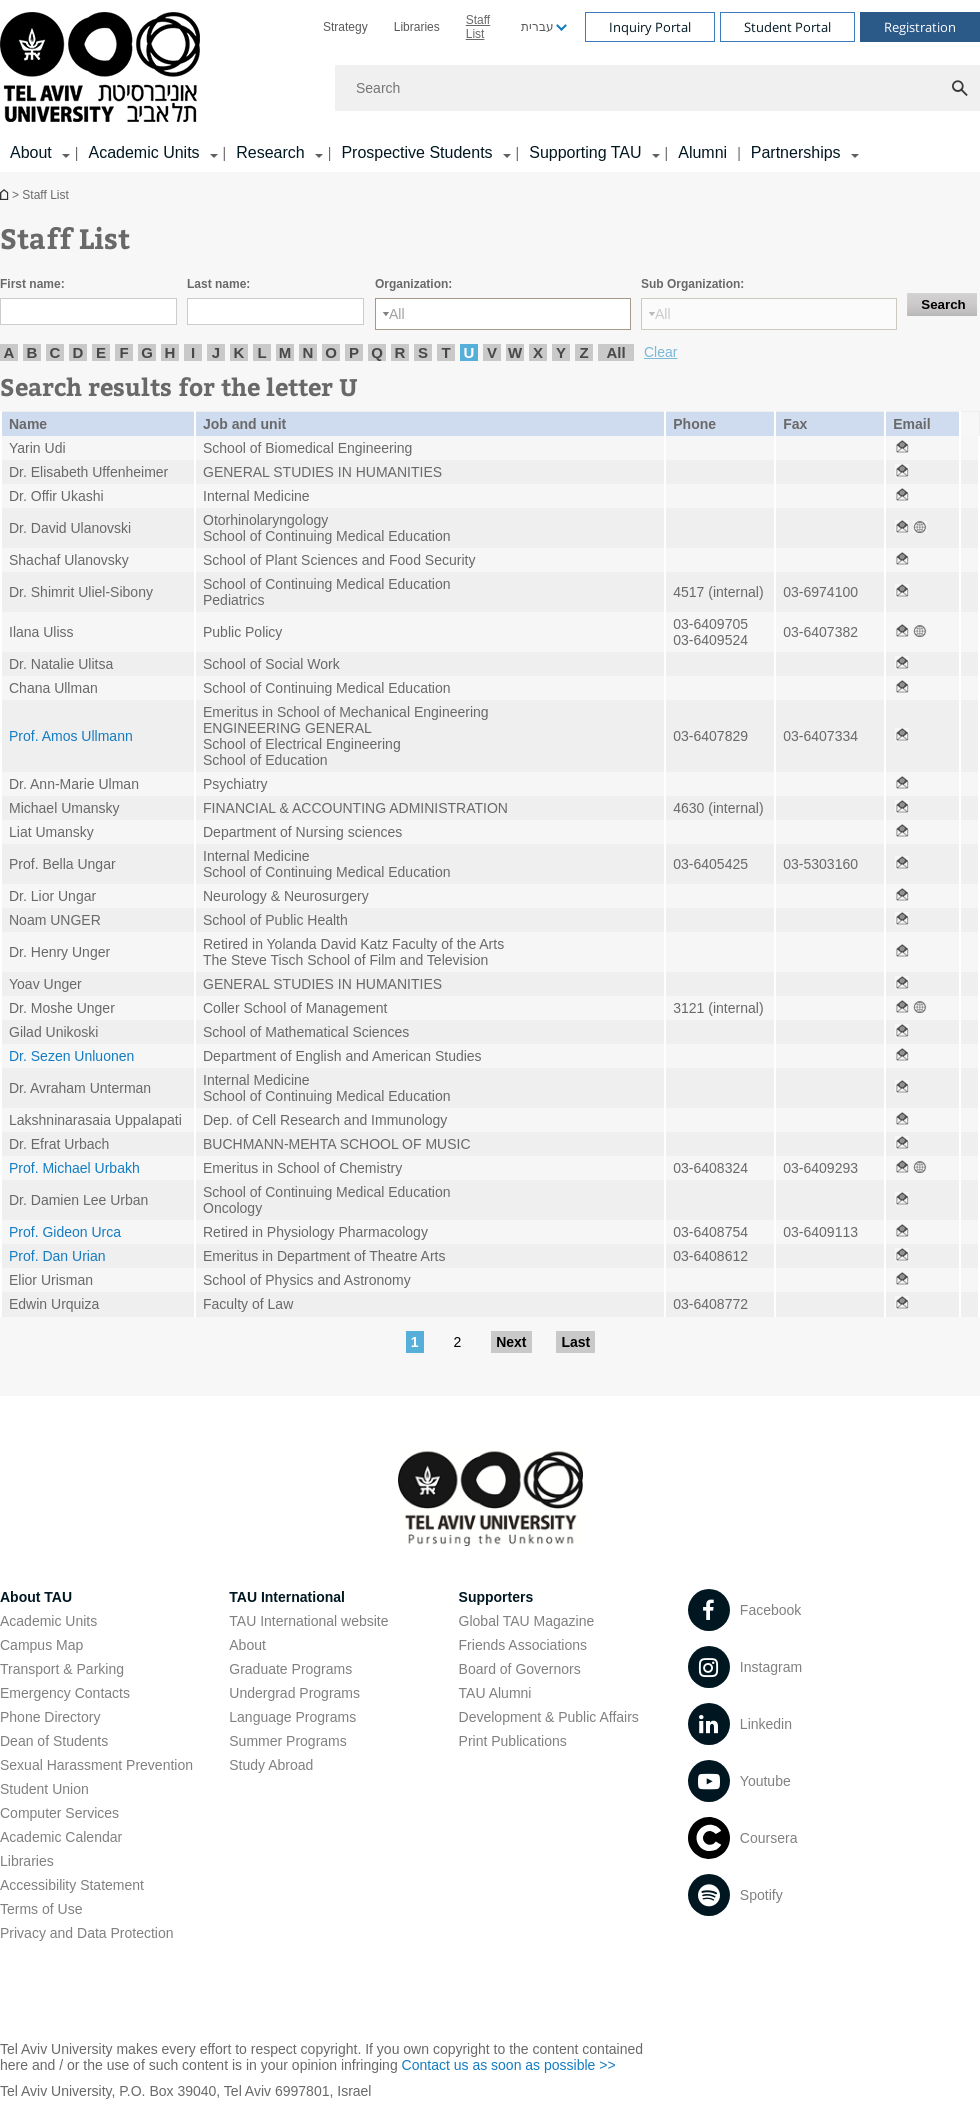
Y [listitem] (561, 352)
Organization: (413, 284)
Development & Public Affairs (549, 1717)
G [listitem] (147, 352)
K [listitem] (239, 352)
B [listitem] (32, 352)
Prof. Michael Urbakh (74, 1168)
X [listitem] (538, 352)
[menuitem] (345, 27)
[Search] (657, 88)
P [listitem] (354, 352)
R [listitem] (400, 352)
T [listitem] (445, 352)
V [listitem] (492, 352)
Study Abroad (271, 1765)
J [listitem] (216, 352)
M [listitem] (285, 352)
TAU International (287, 1597)
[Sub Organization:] (769, 314)
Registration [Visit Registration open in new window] (920, 27)
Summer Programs (287, 1741)
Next (511, 1342)
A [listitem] (9, 352)
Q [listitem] (377, 352)
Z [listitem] (583, 352)
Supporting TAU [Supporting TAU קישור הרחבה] (585, 152)
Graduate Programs (290, 1669)
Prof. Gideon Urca (65, 1232)
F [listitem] (123, 352)
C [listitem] (55, 352)
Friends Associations (523, 1645)
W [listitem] (515, 352)
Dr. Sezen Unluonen (71, 1056)
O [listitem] (331, 352)
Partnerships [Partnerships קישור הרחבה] (796, 152)
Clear (660, 352)
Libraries (417, 27)
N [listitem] (308, 352)
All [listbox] (397, 314)
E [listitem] (101, 352)
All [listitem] (615, 352)
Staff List (478, 27)
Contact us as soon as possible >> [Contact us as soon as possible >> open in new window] (509, 2065)
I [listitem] (193, 352)
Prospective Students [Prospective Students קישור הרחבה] (416, 152)
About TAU (36, 1597)
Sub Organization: (692, 284)
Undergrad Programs (294, 1693)
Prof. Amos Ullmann (71, 736)
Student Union (44, 1789)
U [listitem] (469, 352)
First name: (32, 284)
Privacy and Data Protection (87, 1933)
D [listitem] (78, 352)
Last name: (218, 284)
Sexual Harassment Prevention (96, 1765)
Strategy (345, 27)
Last (575, 1342)
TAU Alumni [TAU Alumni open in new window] (495, 1693)
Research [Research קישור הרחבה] (270, 152)
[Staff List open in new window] (902, 448)
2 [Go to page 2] (457, 1342)
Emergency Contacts (65, 1693)
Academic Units (48, 1621)
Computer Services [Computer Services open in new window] (59, 1813)
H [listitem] (170, 352)
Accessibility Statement (72, 1885)
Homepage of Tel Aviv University (6, 194)
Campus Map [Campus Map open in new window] (41, 1645)
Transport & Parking (62, 1669)
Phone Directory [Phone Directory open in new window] (50, 1717)
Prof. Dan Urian (57, 1256)
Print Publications (513, 1741)
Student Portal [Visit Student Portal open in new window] (787, 27)
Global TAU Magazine (527, 1621)
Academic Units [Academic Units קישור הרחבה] (143, 152)
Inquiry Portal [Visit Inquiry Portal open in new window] (650, 27)
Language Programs (292, 1717)
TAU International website (308, 1621)
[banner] (490, 86)
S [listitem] (423, 352)
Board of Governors (520, 1669)
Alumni (702, 152)
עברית (537, 27)
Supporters (496, 1597)
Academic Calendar (61, 1837)
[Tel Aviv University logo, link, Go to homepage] (103, 68)
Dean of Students (54, 1741)
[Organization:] (503, 314)
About (247, 1645)
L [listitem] (261, 352)
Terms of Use (41, 1909)
